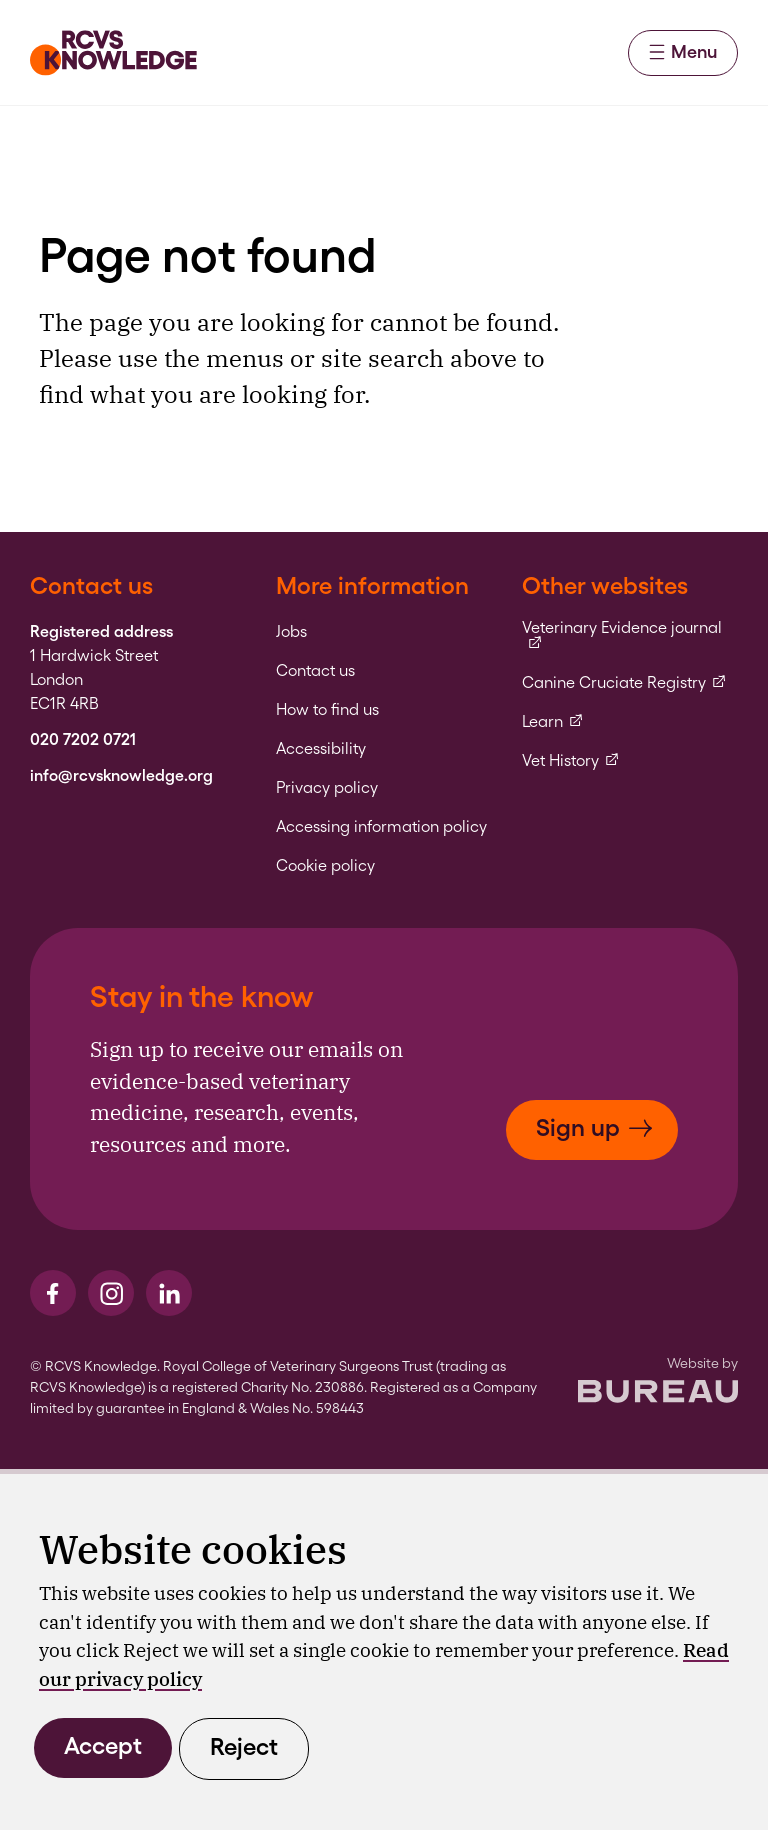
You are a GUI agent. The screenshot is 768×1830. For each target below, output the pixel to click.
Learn (553, 722)
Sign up (594, 1127)
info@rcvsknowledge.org (121, 776)
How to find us (327, 710)
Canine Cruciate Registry (624, 683)
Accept (103, 1745)
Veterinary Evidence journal (630, 635)
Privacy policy (327, 788)
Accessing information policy (381, 827)
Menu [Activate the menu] (683, 51)
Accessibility (321, 749)
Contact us (315, 671)
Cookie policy (325, 866)
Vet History (571, 761)
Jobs (291, 632)
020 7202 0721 (83, 740)
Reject (244, 1746)
